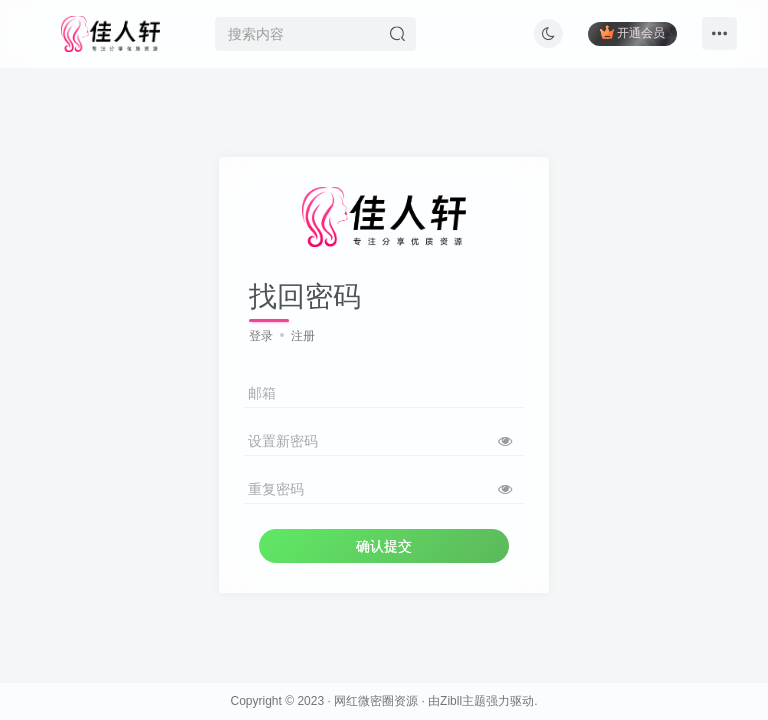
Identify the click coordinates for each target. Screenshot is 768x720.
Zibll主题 (463, 701)
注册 (303, 336)
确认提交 (384, 546)
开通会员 (632, 32)
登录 (261, 336)
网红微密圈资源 (376, 701)
